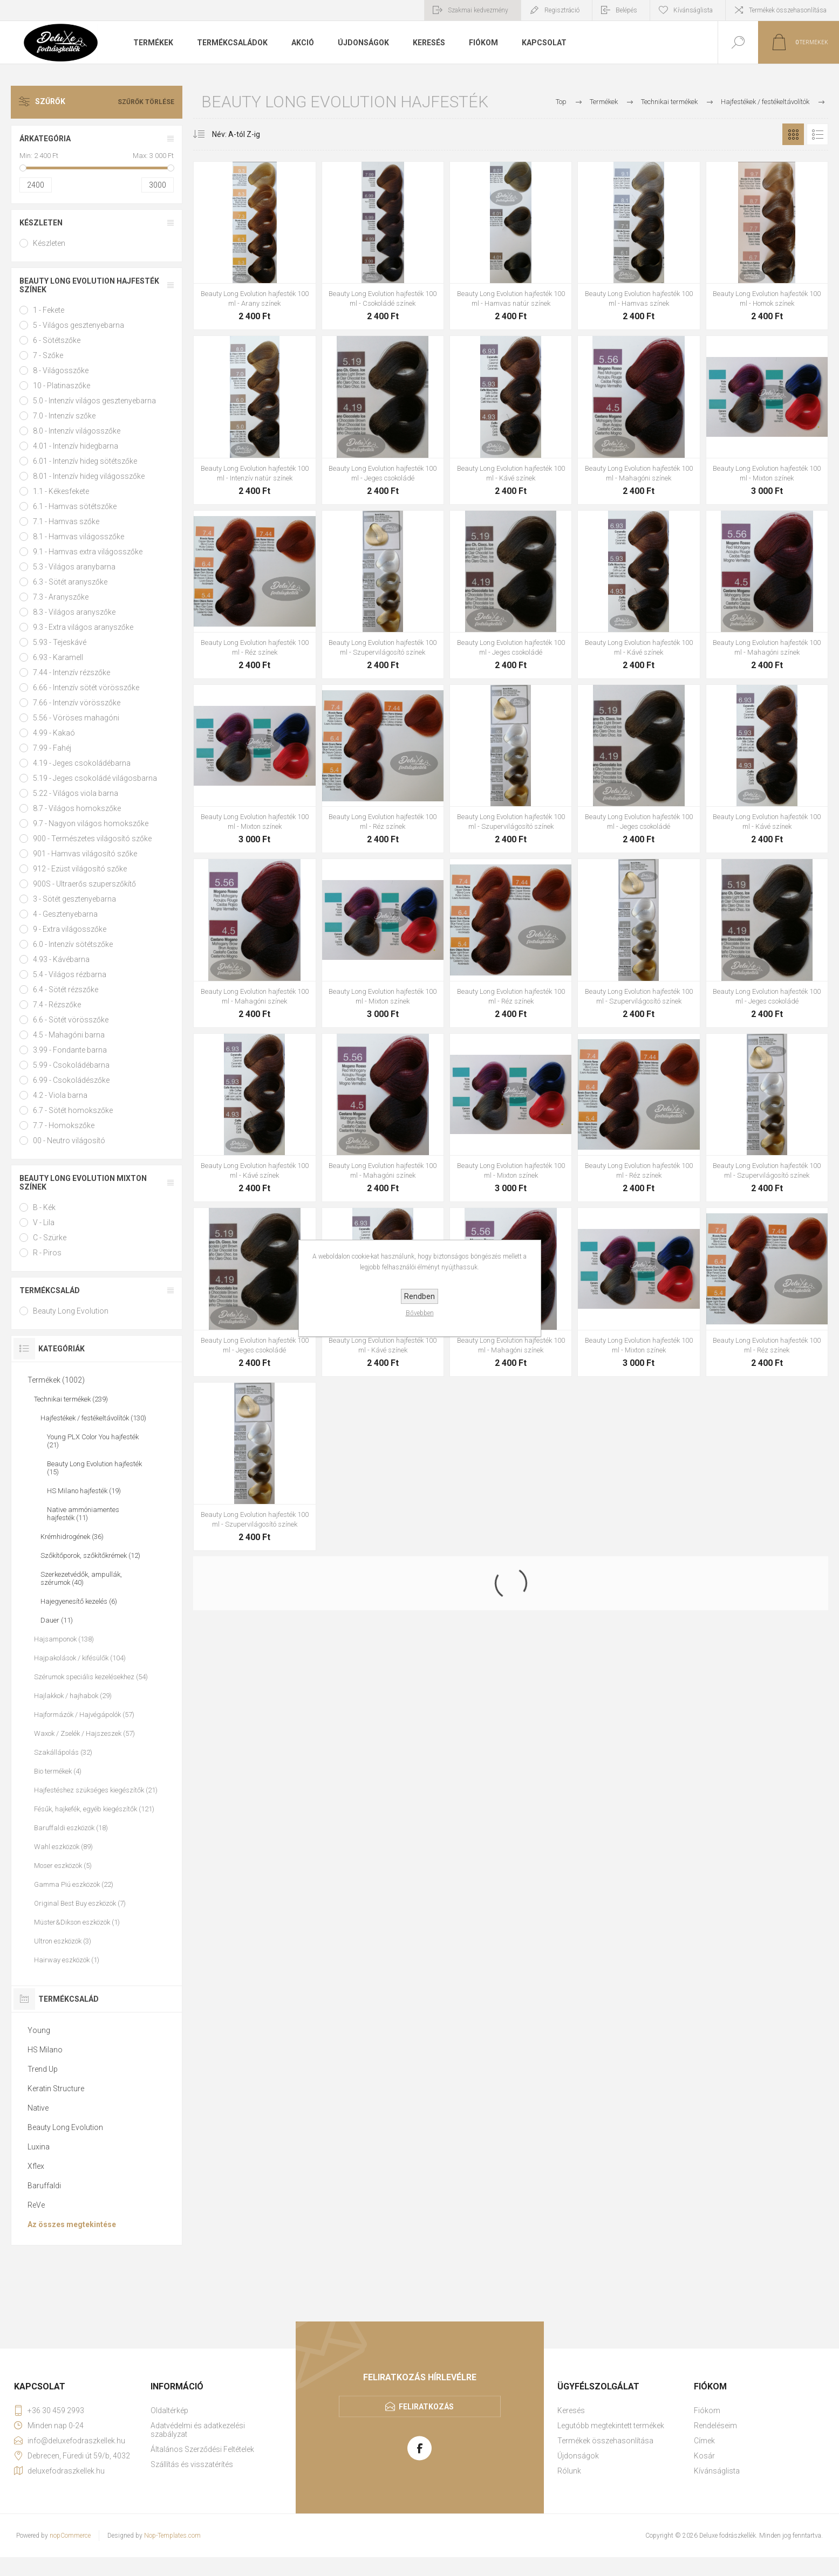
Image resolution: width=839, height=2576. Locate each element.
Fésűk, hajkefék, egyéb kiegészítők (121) (94, 1809)
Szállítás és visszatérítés (192, 2464)
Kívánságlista (717, 2471)
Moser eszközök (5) (63, 1865)
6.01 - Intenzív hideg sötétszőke (85, 461)
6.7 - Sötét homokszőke (73, 1110)
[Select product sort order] (228, 134)
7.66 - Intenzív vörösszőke (76, 702)
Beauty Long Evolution (70, 1311)
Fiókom (707, 2410)
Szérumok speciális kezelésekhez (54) (91, 1677)
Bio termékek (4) (57, 1771)
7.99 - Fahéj (52, 748)
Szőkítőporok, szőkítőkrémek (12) (90, 1555)
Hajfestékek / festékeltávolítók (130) (93, 1418)
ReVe (36, 2205)
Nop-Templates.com (172, 2535)
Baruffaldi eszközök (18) (71, 1828)
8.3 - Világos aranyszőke (74, 612)
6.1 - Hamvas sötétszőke (75, 506)
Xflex (36, 2166)
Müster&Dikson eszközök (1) (77, 1922)
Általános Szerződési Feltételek (202, 2449)
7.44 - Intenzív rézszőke (71, 672)
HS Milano (45, 2049)
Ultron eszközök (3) (62, 1941)
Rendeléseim (715, 2425)
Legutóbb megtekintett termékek (610, 2425)
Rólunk (569, 2471)
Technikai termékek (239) (71, 1399)
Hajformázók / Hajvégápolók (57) (84, 1715)
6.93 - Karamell (58, 657)
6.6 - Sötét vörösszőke (70, 1019)
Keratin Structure (56, 2088)
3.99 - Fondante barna (70, 1050)
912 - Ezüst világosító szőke (80, 868)
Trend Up (43, 2069)
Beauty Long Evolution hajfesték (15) (94, 1468)
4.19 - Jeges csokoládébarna (82, 763)
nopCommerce (70, 2535)
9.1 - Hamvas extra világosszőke (87, 551)
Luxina (39, 2146)
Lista (817, 134)
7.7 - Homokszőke (63, 1125)
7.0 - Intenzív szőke (64, 415)
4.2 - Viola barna (60, 1095)
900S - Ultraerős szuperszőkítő (84, 884)
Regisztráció (561, 10)
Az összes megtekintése (72, 2224)
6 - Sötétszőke (56, 340)
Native (38, 2108)
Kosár (704, 2455)
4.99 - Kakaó (54, 733)
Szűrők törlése (146, 102)
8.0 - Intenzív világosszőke (76, 431)
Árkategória (45, 138)
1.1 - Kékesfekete (61, 491)
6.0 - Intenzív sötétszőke (73, 944)
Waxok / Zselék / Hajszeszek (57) (84, 1733)
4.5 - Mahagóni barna (69, 1035)
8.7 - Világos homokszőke (77, 808)
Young (39, 2030)
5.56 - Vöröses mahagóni (76, 717)
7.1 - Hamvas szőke (66, 521)
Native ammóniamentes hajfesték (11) (83, 1514)
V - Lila (43, 1222)
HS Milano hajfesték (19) (84, 1491)
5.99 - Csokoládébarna (71, 1065)
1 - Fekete (48, 310)
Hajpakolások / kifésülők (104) (80, 1658)
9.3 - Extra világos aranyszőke (83, 627)
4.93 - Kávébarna (61, 959)
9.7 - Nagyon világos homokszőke (90, 823)
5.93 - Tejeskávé (59, 642)
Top (561, 102)
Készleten (41, 222)
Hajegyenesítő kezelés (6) (78, 1601)
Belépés (626, 10)
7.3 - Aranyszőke (60, 597)
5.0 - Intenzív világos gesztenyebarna (94, 400)
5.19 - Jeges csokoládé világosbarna (95, 778)
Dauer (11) (56, 1620)
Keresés (571, 2410)
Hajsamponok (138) (64, 1639)
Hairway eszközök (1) (66, 1960)
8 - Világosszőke (60, 370)
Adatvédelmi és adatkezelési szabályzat (198, 2429)
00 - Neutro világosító (69, 1140)
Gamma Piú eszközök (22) (73, 1884)
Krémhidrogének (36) (72, 1537)
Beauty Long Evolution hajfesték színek (89, 285)
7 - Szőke (48, 355)
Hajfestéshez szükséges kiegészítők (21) (96, 1790)
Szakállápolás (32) (63, 1752)
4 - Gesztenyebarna (65, 914)
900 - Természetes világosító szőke (92, 838)
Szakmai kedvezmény (478, 10)
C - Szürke (49, 1237)
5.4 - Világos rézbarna (69, 974)
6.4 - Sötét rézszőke (65, 989)
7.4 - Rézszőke (57, 1004)
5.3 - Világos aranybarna (74, 566)
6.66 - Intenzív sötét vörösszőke (86, 687)
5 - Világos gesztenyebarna (78, 325)
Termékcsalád (49, 1290)
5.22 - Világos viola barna (75, 793)
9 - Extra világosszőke (69, 929)
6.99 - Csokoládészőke (71, 1080)
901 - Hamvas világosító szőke (85, 853)
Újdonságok (578, 2455)
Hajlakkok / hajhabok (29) (73, 1696)
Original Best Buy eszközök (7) (80, 1903)
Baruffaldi (44, 2185)
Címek (704, 2440)
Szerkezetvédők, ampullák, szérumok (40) (81, 1578)
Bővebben (420, 1313)
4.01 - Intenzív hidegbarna (75, 446)
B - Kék (44, 1207)
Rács (793, 134)
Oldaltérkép (169, 2410)
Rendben (419, 1296)
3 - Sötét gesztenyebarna (74, 899)
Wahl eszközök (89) (63, 1847)
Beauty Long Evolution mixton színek (83, 1182)
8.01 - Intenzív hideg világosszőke (89, 476)
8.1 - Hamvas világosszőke (78, 536)
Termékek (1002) (56, 1380)
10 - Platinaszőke (61, 385)
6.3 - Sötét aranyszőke (70, 582)
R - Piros (47, 1252)
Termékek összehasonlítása (788, 10)
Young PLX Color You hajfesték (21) (93, 1441)
